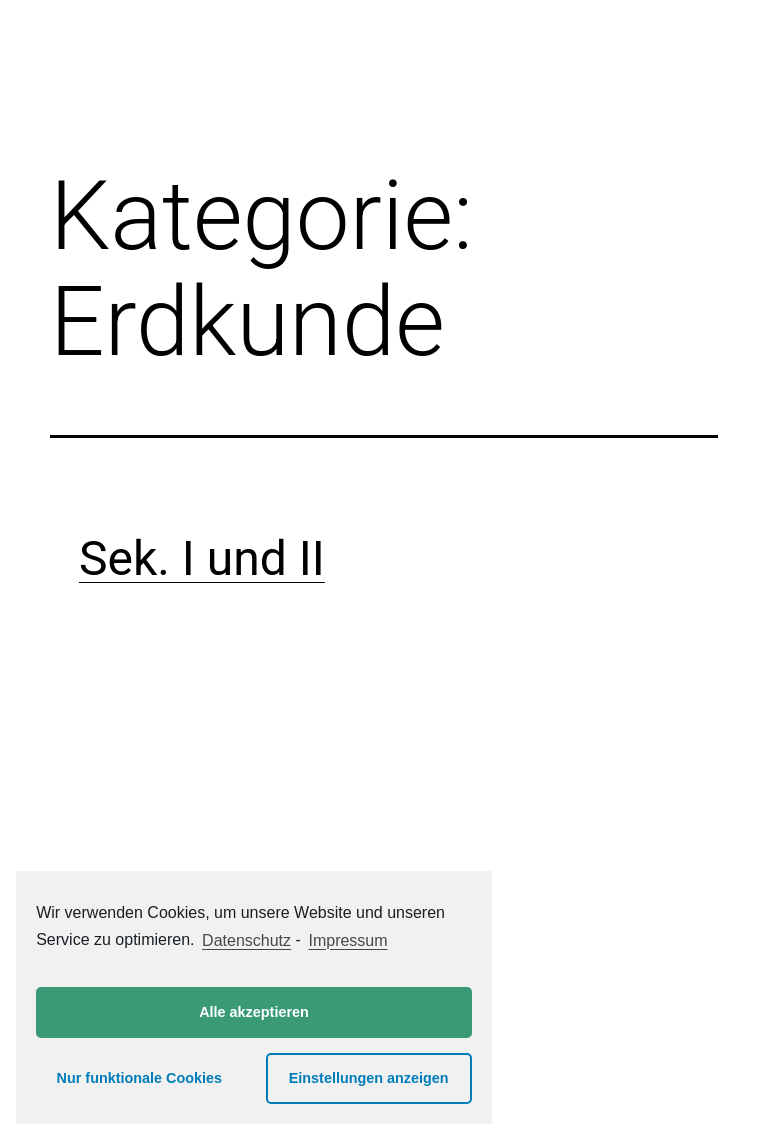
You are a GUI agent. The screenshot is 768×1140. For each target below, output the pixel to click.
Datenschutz (246, 940)
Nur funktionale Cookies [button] (140, 1078)
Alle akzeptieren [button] (254, 1012)
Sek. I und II (202, 558)
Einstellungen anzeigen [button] (369, 1078)
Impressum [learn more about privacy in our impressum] (347, 940)
